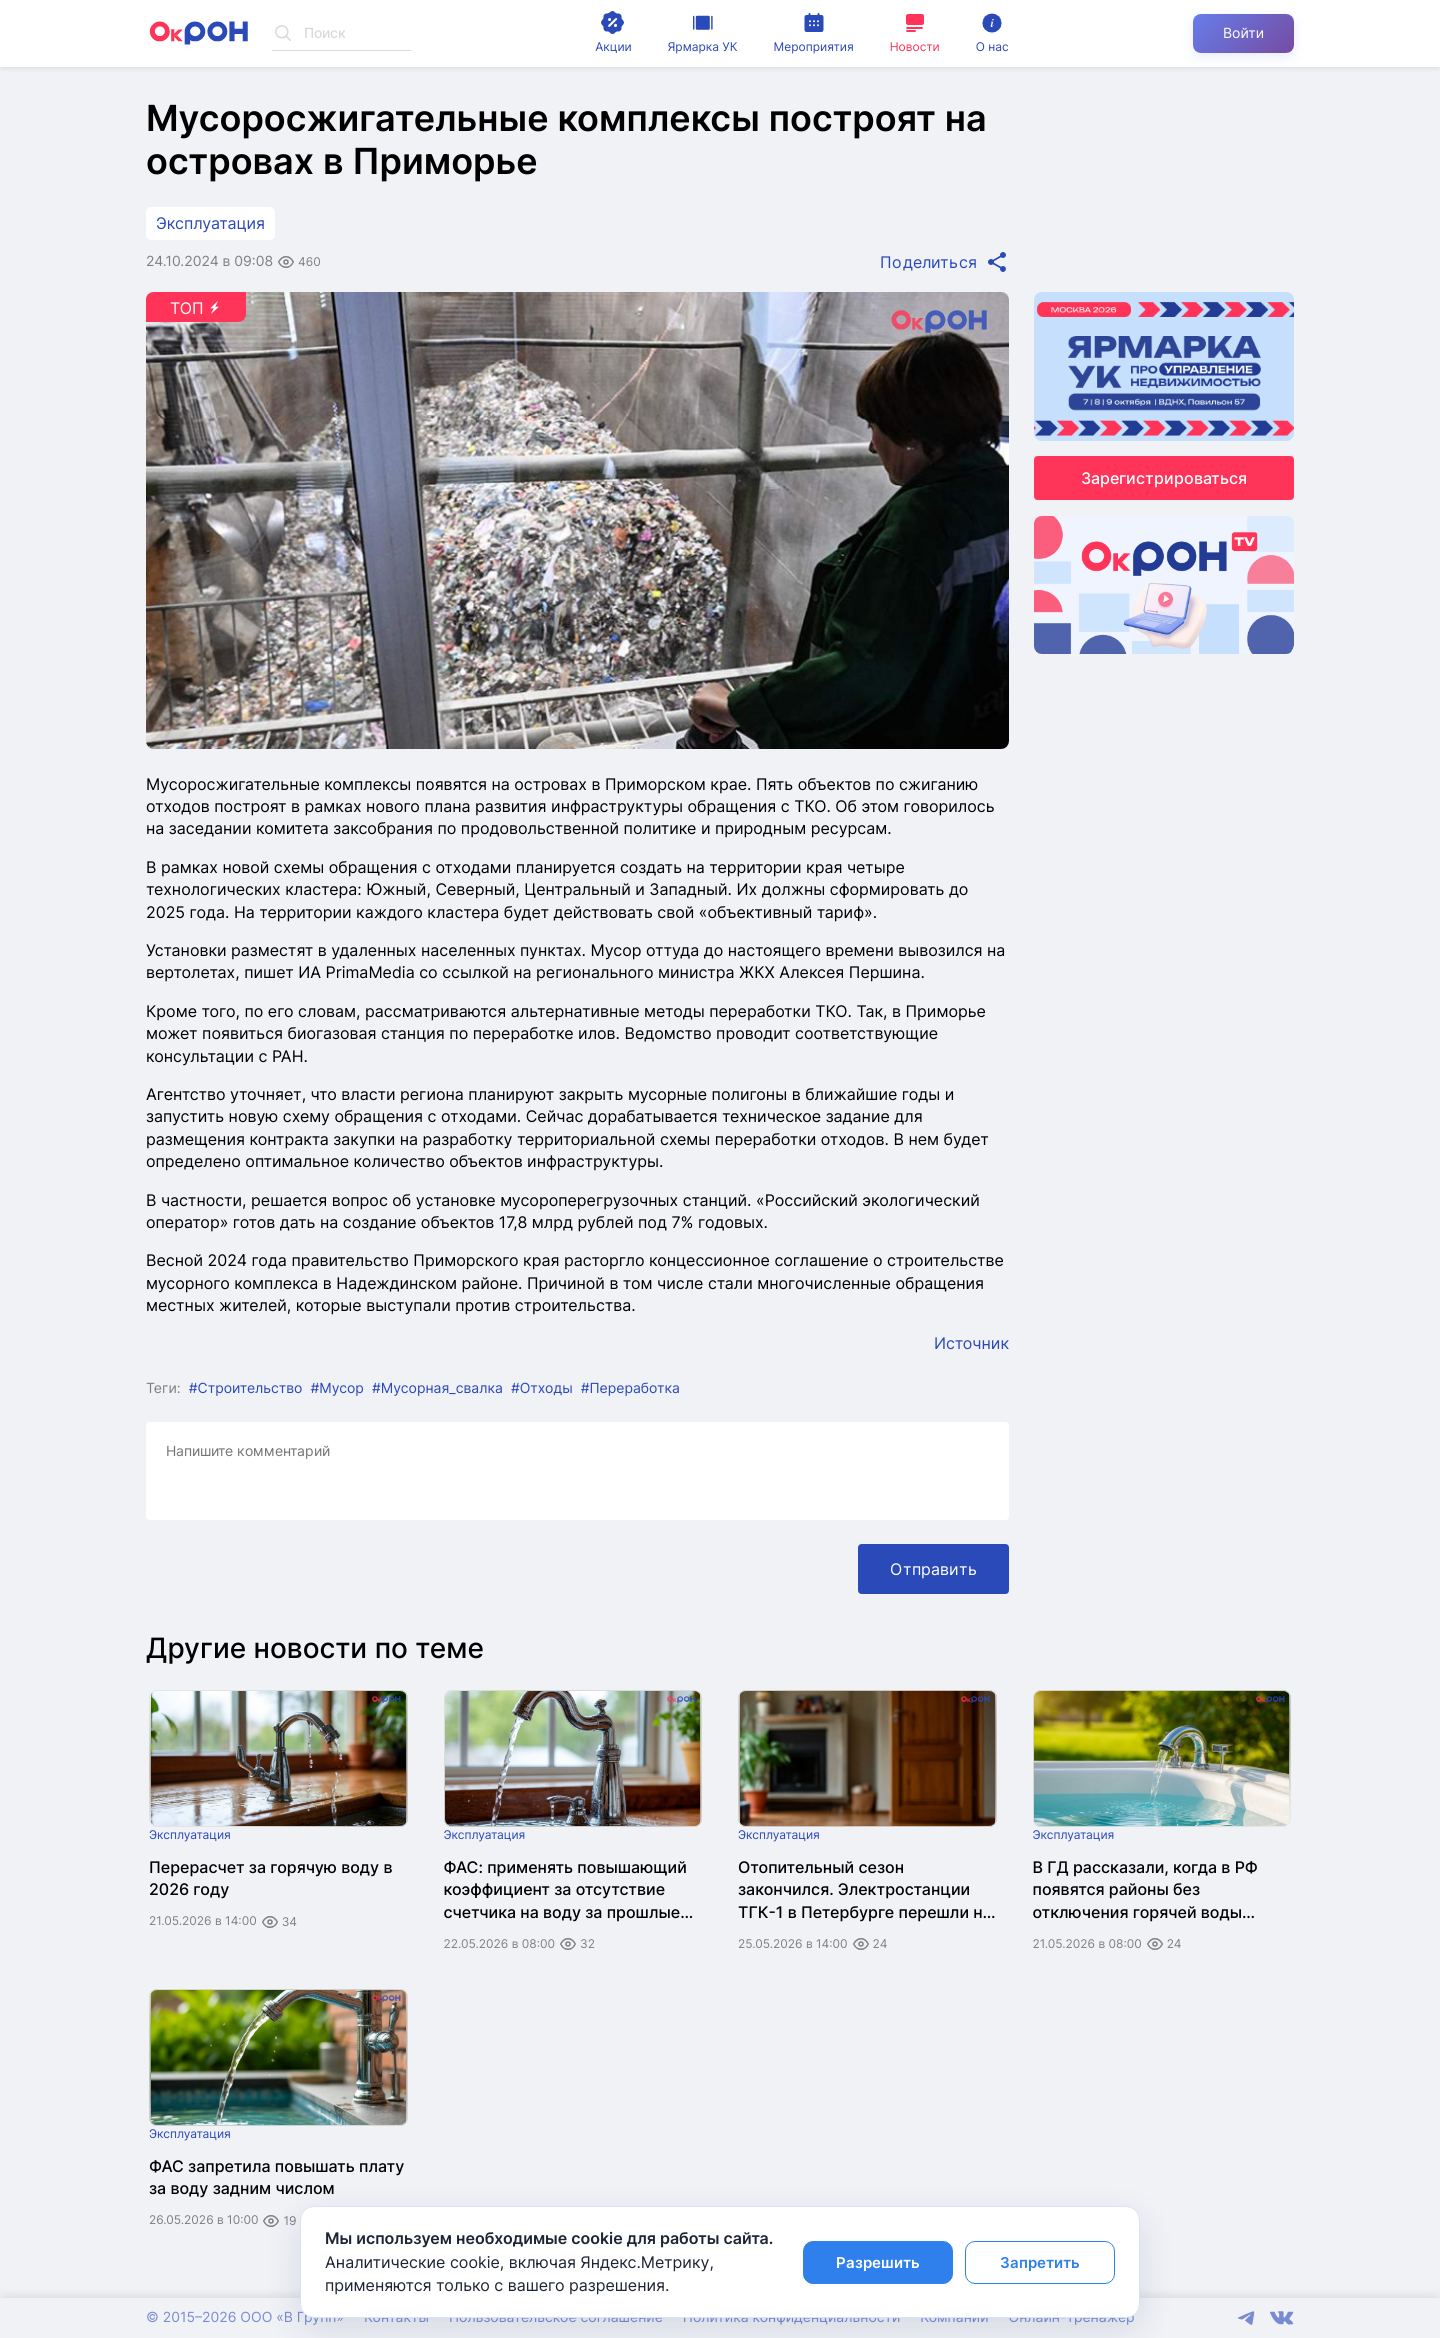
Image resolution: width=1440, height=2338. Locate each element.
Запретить (1040, 2262)
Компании (954, 2317)
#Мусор (337, 1388)
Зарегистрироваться (1164, 478)
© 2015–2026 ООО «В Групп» (245, 2317)
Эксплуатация (210, 223)
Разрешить (878, 2262)
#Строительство (246, 1388)
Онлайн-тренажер (1072, 2317)
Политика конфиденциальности (791, 2317)
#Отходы (542, 1388)
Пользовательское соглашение (556, 2317)
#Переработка (630, 1388)
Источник (971, 1343)
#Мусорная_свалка (437, 1388)
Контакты (396, 2317)
